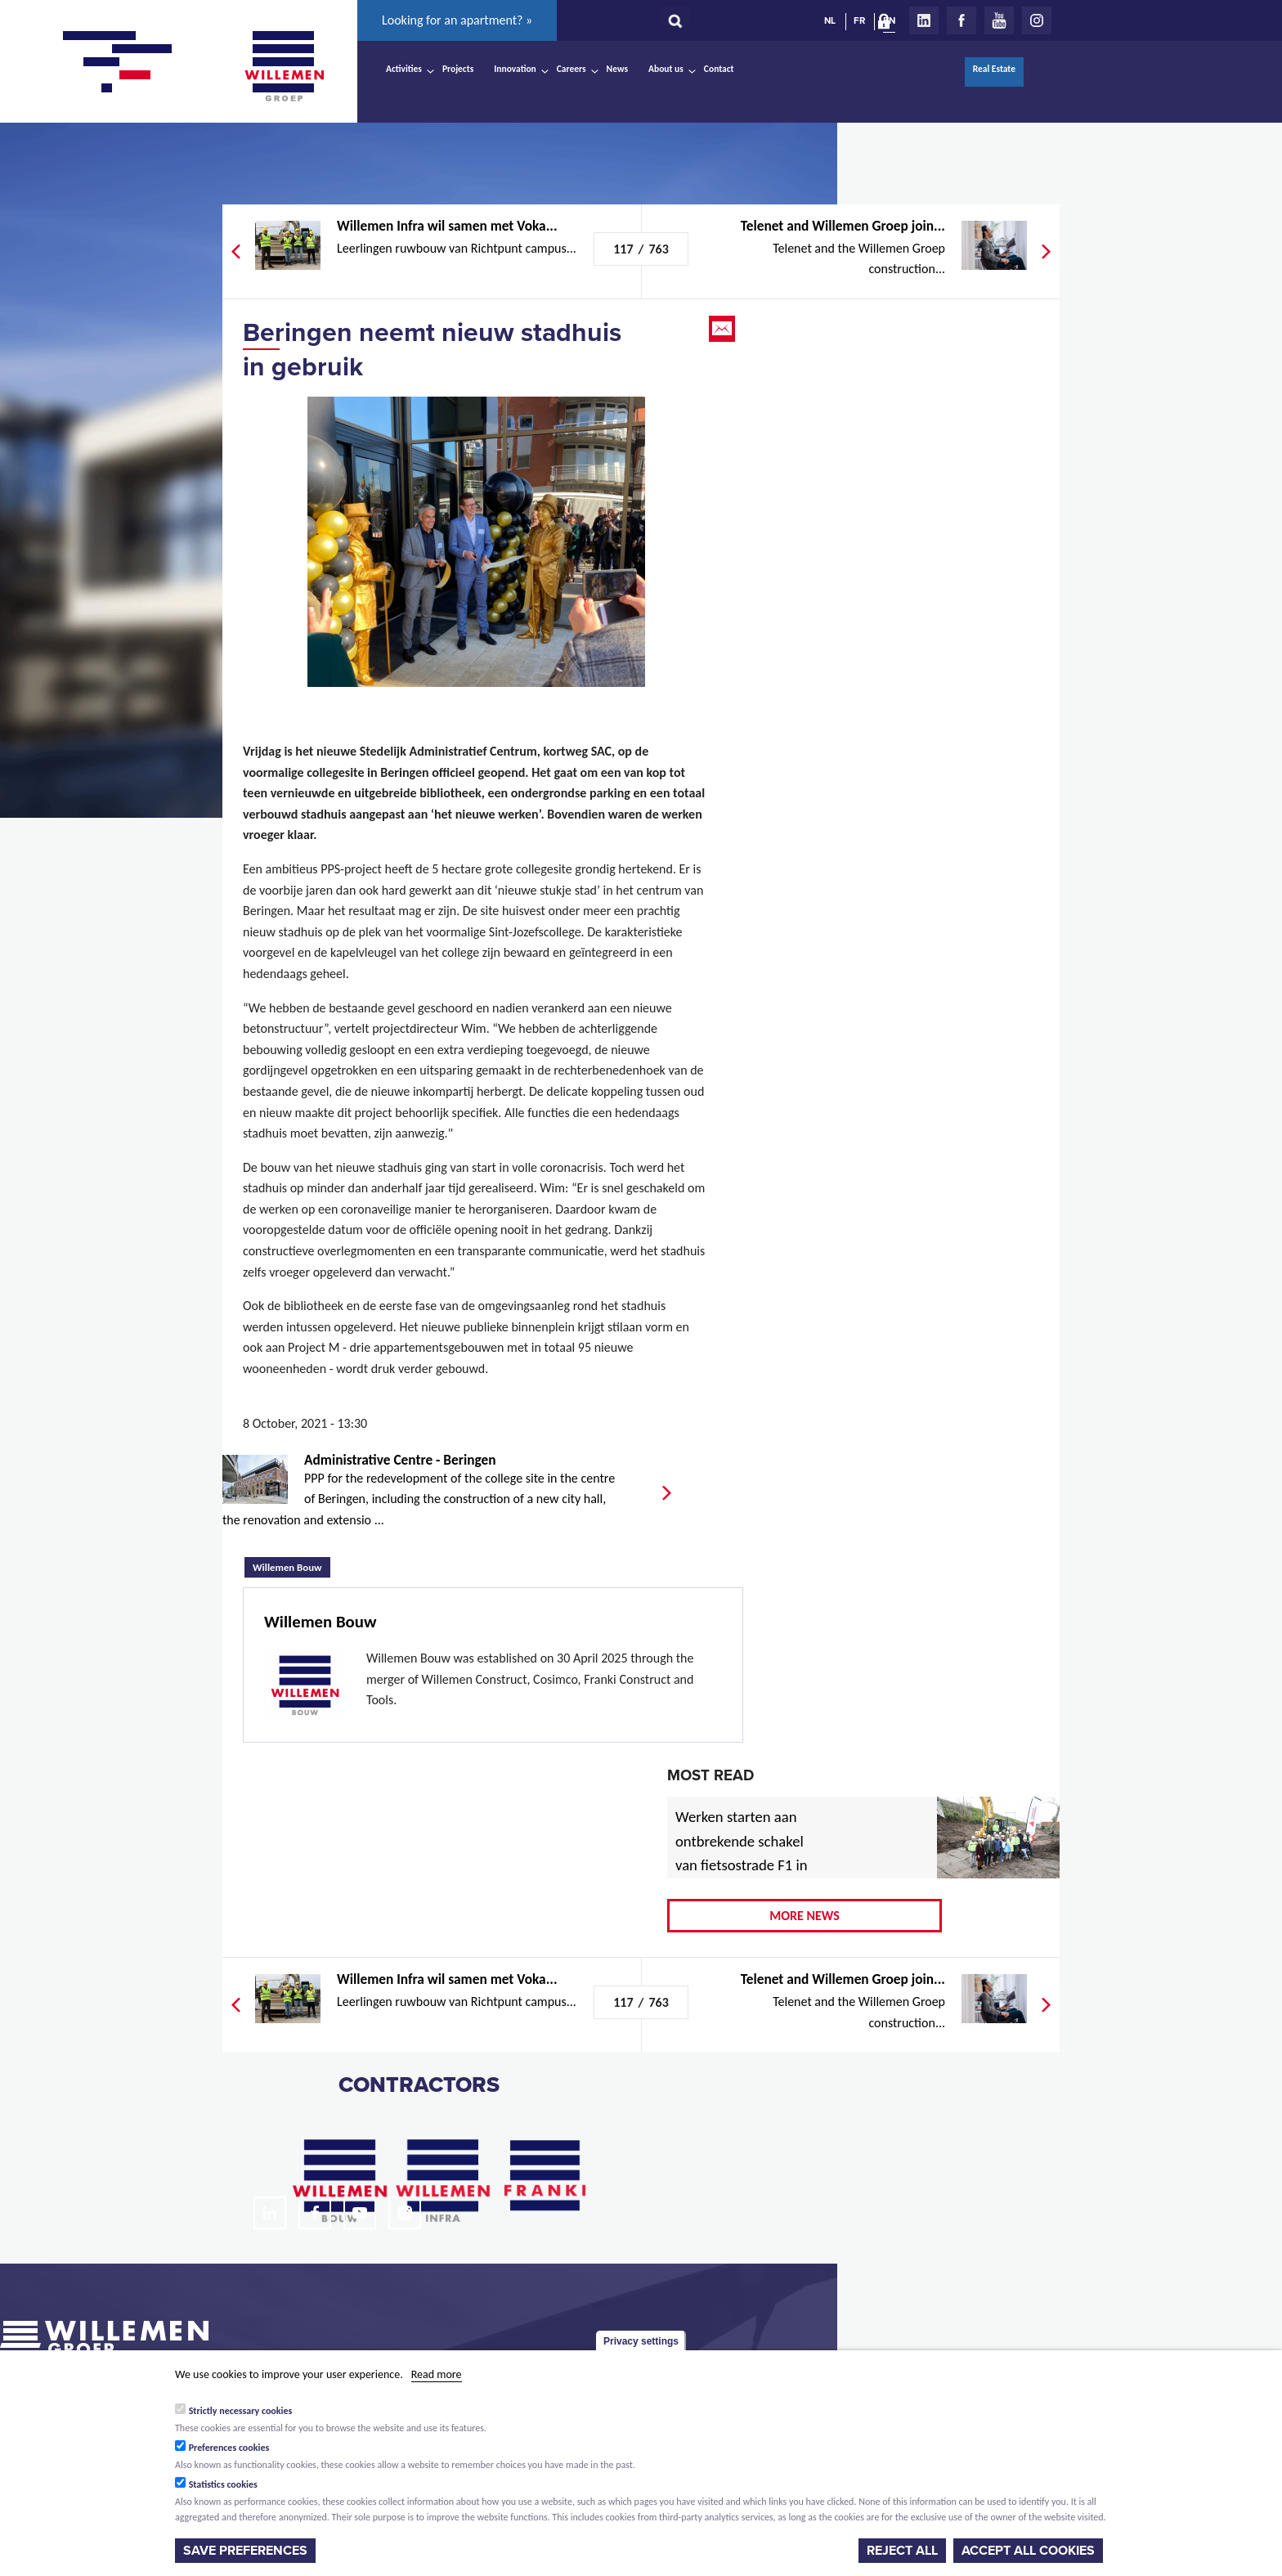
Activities (404, 68)
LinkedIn (924, 20)
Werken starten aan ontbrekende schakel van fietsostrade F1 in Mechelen (741, 1853)
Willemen (283, 66)
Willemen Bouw (291, 1565)
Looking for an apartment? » (457, 20)
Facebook (961, 20)
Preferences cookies (229, 2447)
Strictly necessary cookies (241, 2411)
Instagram (1036, 20)
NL (830, 20)
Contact (719, 68)
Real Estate (994, 68)
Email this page (723, 329)
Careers (571, 68)
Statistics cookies (223, 2484)
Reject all (902, 2550)
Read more (436, 2374)
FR (859, 20)
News (617, 68)
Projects (457, 68)
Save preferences (245, 2550)
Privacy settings (641, 2341)
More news (804, 1915)
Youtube (999, 20)
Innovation (515, 68)
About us (666, 68)
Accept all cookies (1028, 2550)
